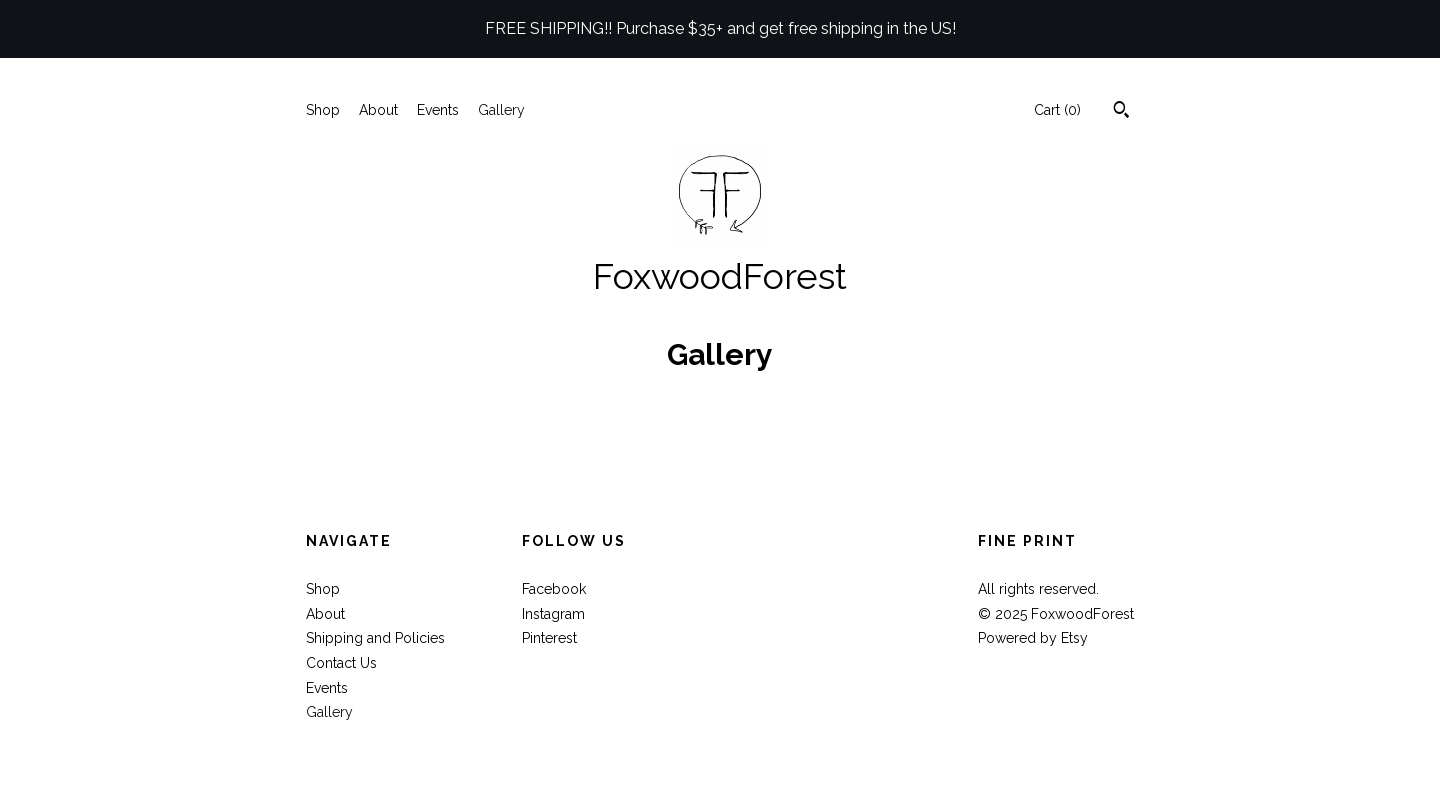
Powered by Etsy (1033, 638)
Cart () (1057, 110)
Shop (323, 110)
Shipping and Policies (375, 638)
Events (438, 110)
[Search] (1121, 112)
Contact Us (341, 663)
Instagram (553, 614)
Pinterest (549, 638)
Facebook (554, 589)
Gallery (501, 110)
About (378, 110)
